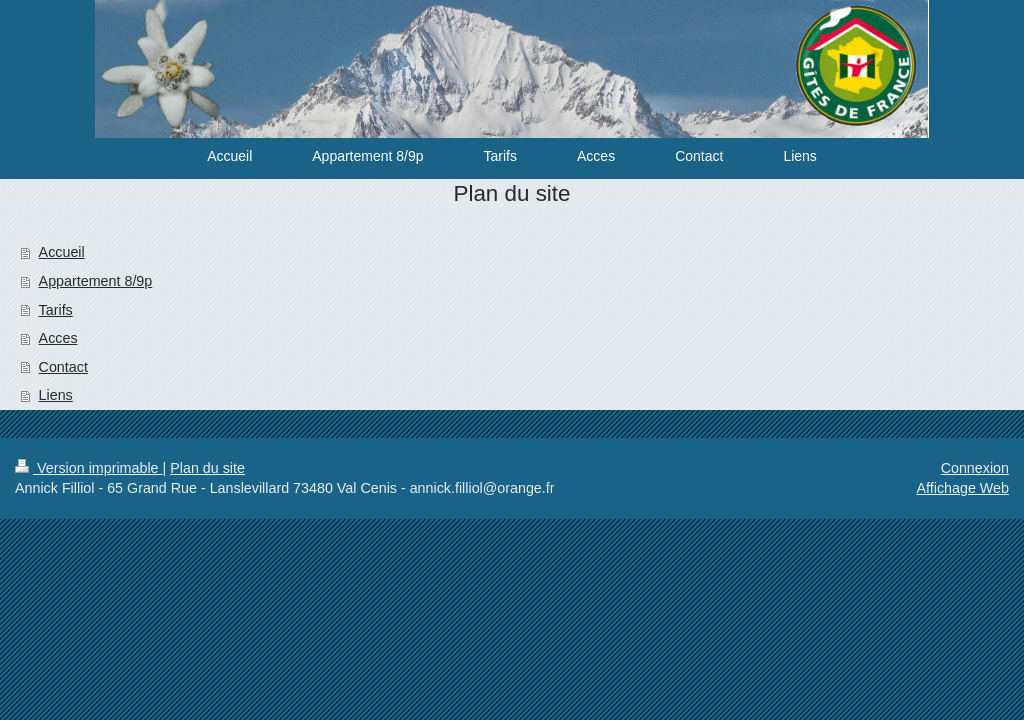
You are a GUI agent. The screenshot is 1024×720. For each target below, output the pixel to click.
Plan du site (207, 468)
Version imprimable (89, 468)
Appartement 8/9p (96, 281)
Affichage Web (963, 488)
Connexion (975, 468)
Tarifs (56, 310)
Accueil (62, 252)
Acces (58, 338)
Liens (56, 395)
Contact (63, 367)
